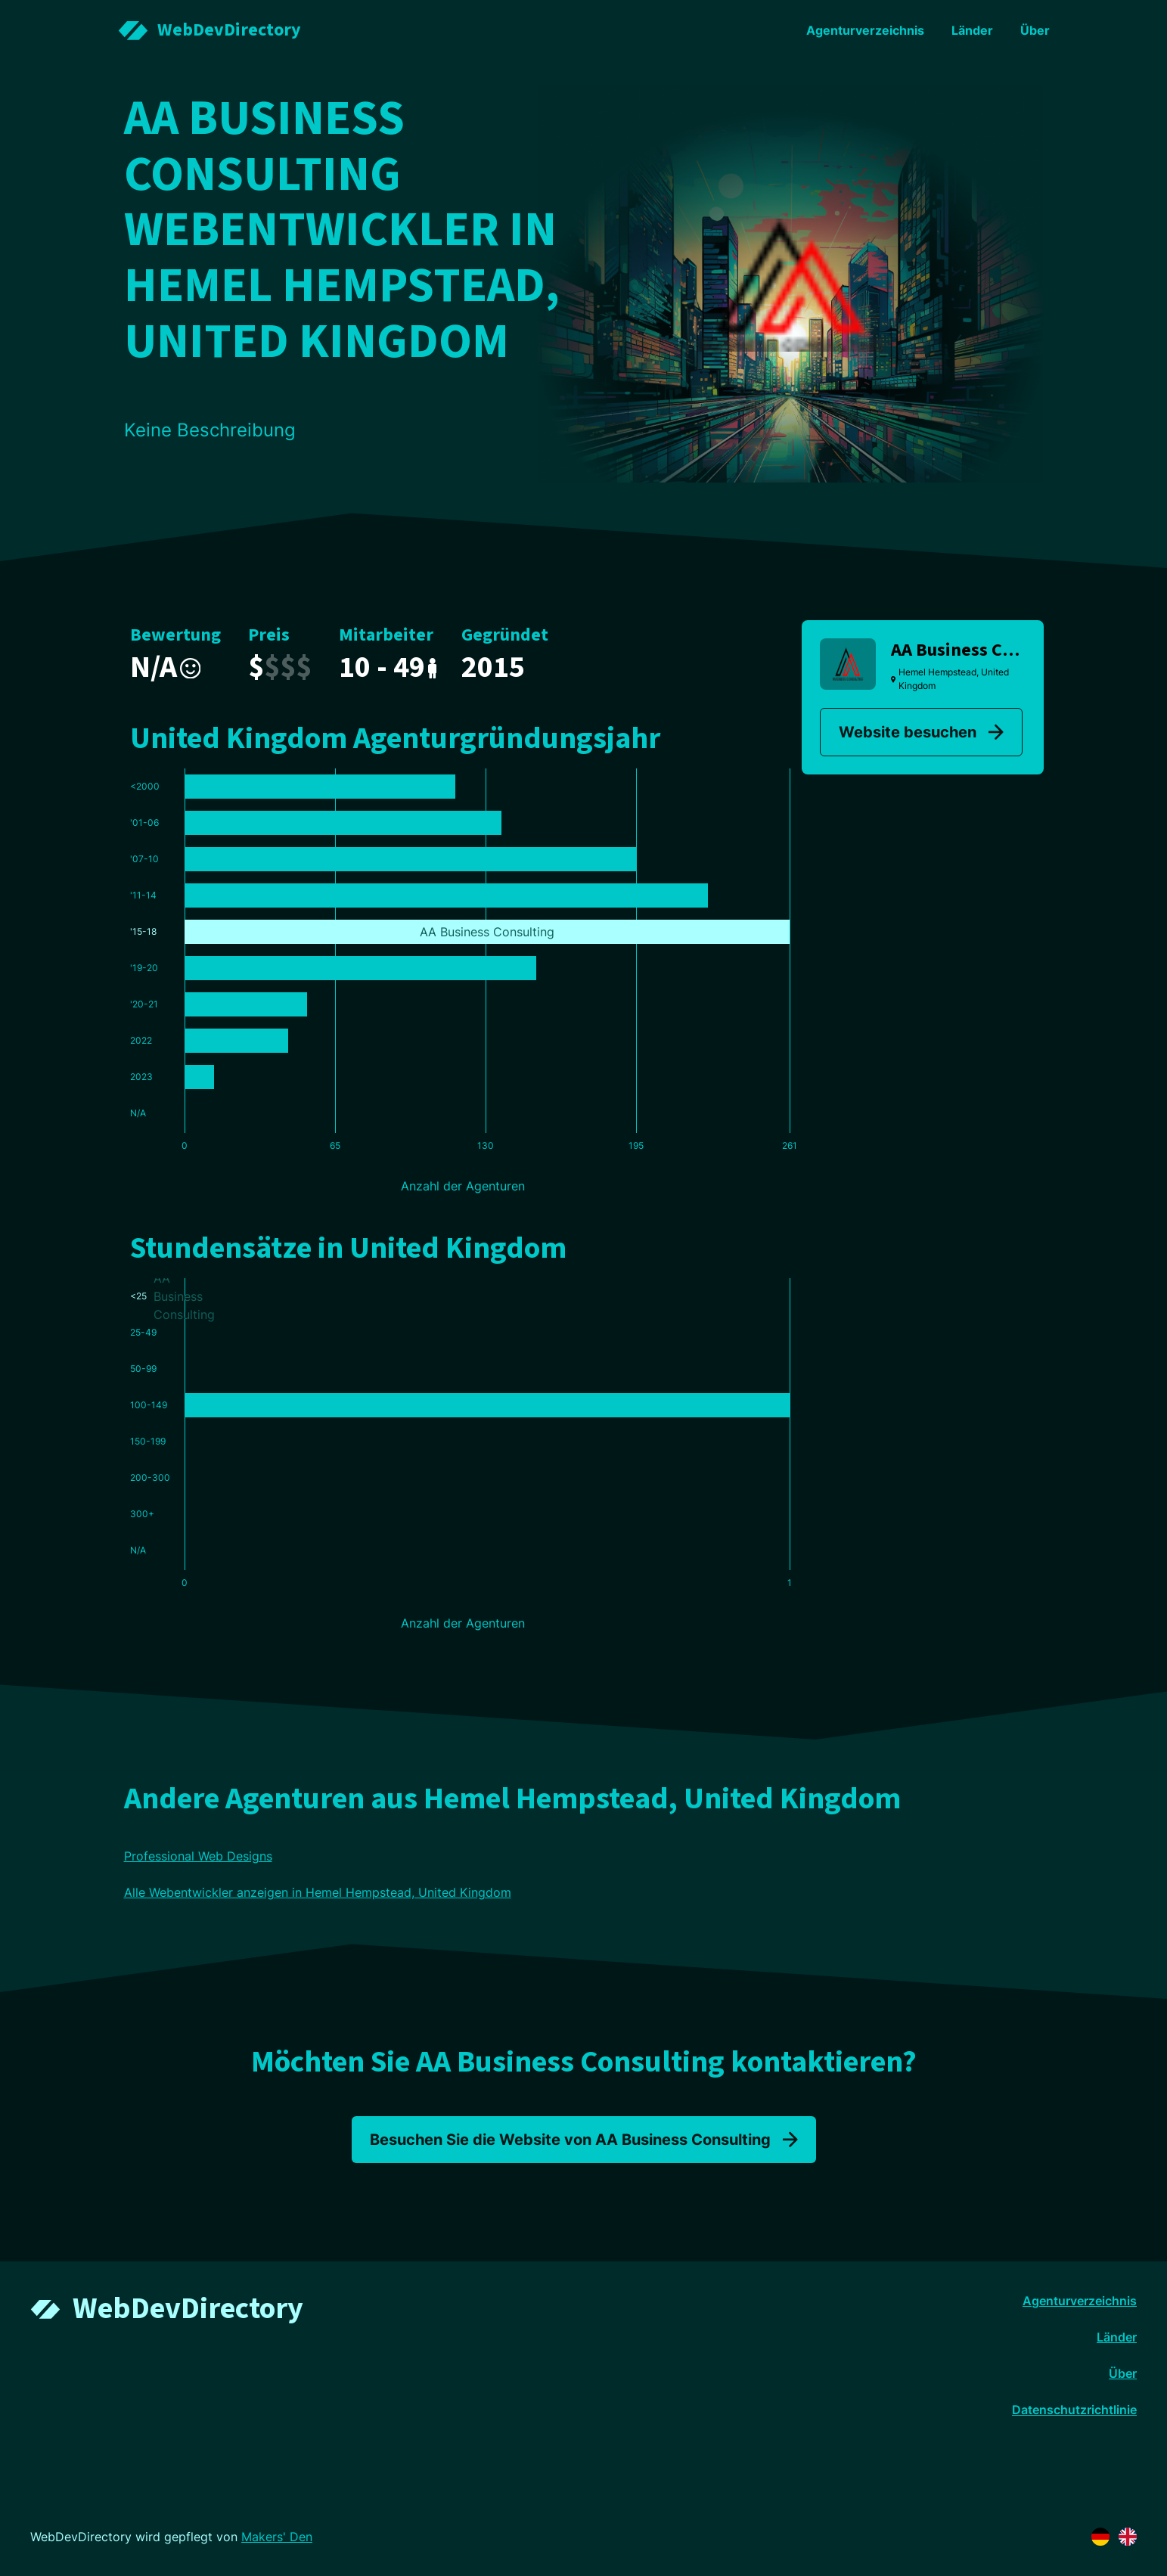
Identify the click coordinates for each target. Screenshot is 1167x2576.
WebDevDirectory (188, 2308)
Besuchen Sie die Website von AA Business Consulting (584, 2140)
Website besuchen (921, 732)
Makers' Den (276, 2536)
